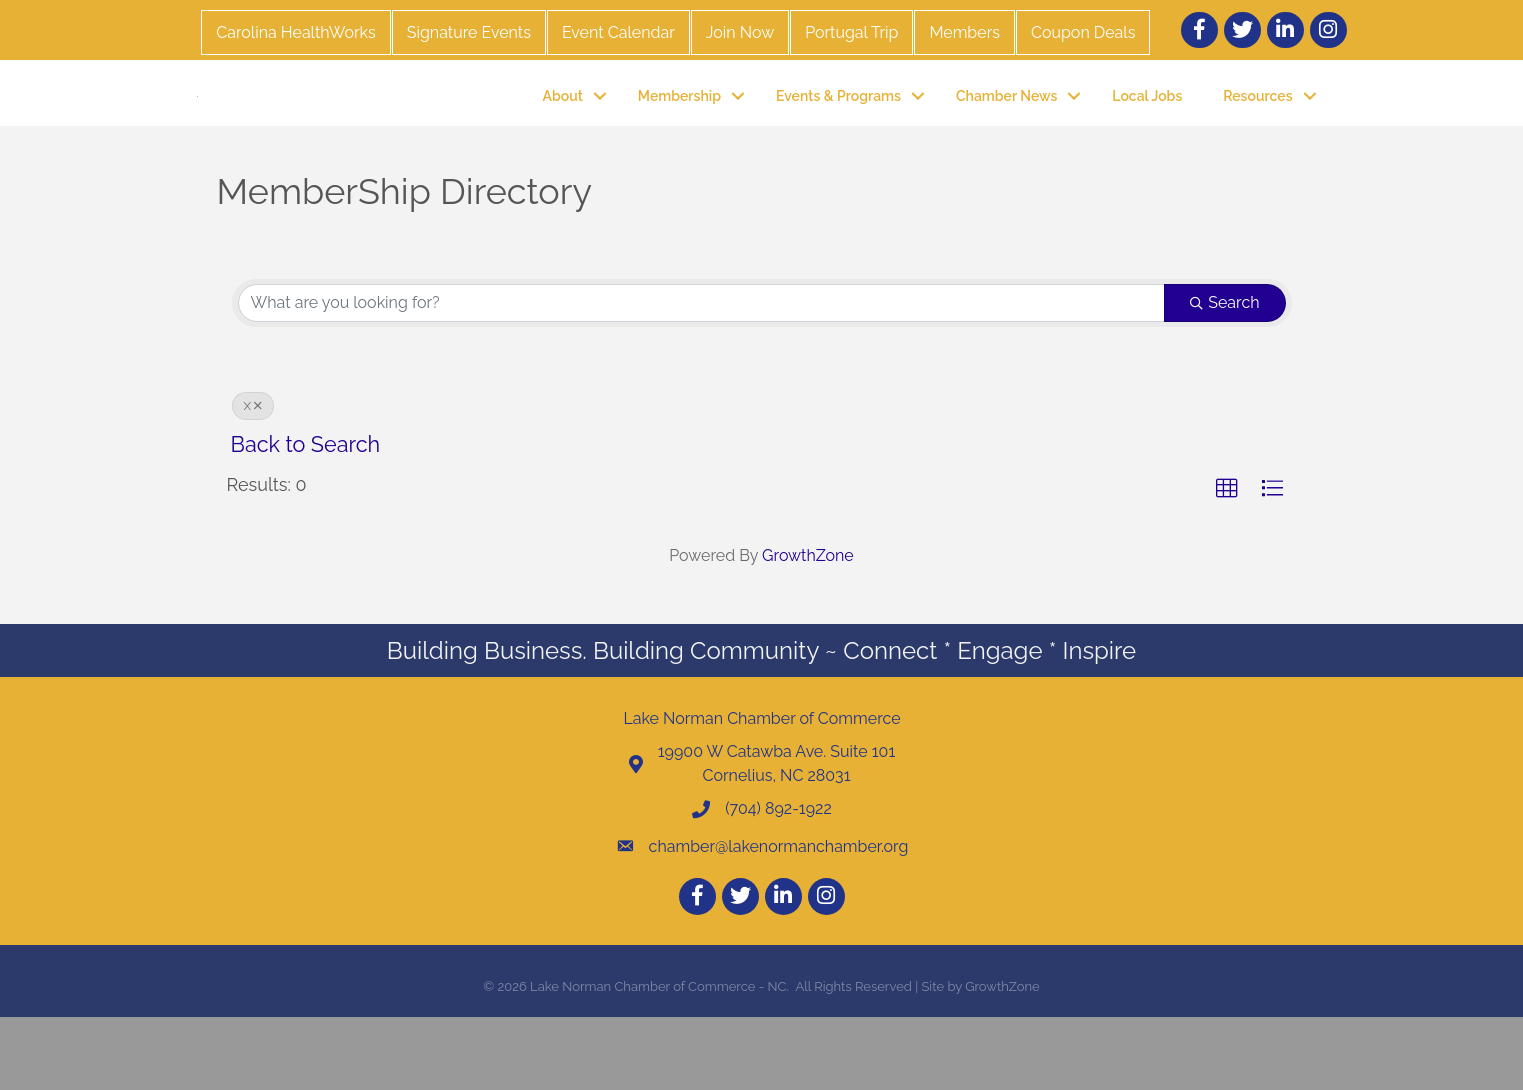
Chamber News (1006, 132)
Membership (679, 132)
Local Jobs (1147, 132)
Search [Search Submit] (1224, 375)
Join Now (740, 32)
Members (964, 32)
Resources (1257, 132)
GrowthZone (808, 629)
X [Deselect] (253, 479)
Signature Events (469, 32)
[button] (1227, 562)
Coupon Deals (1083, 32)
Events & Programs (838, 132)
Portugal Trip (851, 32)
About (563, 132)
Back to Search (306, 517)
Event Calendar (618, 32)
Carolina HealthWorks (295, 32)
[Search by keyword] (702, 376)
